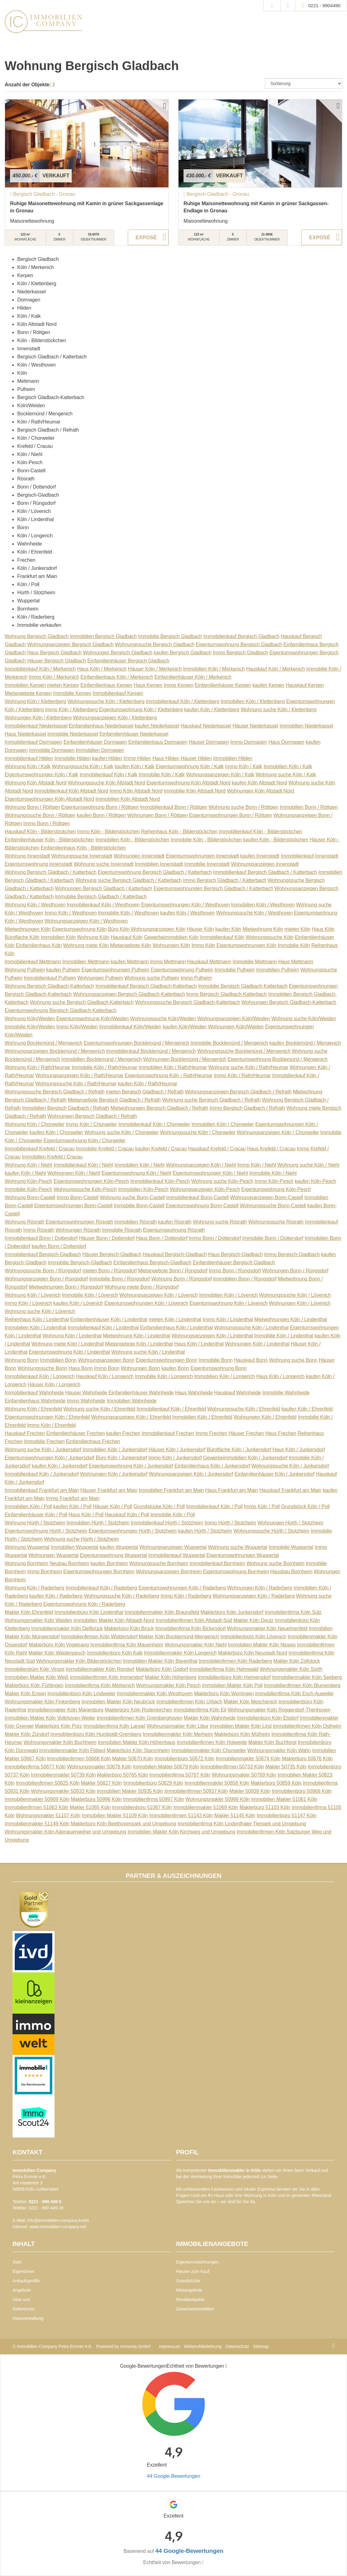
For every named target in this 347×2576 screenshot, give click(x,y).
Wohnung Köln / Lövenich (33, 1295)
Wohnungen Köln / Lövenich (299, 1303)
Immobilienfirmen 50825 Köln (48, 1783)
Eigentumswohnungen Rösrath (79, 1222)
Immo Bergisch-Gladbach (291, 1254)
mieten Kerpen (63, 685)
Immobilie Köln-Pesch (28, 1189)
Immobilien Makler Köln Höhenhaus (136, 1742)
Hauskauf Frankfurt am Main (290, 1490)
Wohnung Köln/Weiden (30, 1018)
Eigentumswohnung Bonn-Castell (202, 1205)
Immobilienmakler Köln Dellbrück (67, 1628)
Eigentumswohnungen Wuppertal (242, 1555)
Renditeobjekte (190, 2299)
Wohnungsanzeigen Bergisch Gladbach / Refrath (238, 1091)
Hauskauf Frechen (25, 1433)
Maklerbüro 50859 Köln (276, 1783)
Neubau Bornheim (69, 1563)
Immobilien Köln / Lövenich (228, 1295)
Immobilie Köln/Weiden (30, 1026)
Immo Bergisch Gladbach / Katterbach (224, 880)
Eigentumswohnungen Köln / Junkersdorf (49, 1457)
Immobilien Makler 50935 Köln (130, 1791)
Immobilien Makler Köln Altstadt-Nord (114, 1620)
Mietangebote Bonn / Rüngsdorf (173, 1270)
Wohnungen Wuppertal (53, 1555)
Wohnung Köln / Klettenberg (35, 701)
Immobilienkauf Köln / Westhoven (103, 904)
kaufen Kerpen (268, 685)
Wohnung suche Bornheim (275, 1563)
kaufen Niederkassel (157, 725)
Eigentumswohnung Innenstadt (38, 864)
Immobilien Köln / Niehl (139, 1165)
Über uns (21, 2299)
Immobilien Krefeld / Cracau (52, 1156)
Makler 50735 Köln (285, 1766)
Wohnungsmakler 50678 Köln (99, 1766)
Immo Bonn (107, 1368)
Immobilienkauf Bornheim (217, 1563)
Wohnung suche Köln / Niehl (308, 1165)
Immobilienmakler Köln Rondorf (100, 1669)
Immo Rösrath (38, 1230)
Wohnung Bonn (22, 1360)
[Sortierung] (303, 83)
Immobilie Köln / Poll (172, 1514)
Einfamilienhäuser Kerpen (223, 685)
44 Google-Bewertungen (173, 2476)
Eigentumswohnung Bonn (218, 1368)
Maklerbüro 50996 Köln (96, 1799)
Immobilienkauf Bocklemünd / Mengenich (151, 1051)
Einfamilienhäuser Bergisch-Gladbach (234, 1262)
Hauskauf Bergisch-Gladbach (175, 1254)
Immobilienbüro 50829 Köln (153, 1783)
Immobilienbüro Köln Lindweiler (81, 1693)
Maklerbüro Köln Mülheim (242, 1734)
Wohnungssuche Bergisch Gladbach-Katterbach (187, 1002)
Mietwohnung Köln (263, 929)
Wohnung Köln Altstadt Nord (35, 782)
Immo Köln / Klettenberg (71, 709)
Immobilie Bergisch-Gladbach (80, 1262)
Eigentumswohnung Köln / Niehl (136, 1173)
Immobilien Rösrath (135, 1222)
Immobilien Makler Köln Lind (241, 1726)
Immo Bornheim (44, 1571)
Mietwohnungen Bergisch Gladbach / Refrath (159, 1108)
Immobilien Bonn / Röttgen (309, 807)
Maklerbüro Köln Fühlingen (34, 1685)
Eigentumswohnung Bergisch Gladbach (239, 644)
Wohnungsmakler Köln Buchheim (59, 1742)
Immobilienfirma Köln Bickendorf (190, 1628)
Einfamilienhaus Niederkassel (101, 725)
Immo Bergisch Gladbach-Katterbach (226, 994)
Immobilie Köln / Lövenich (90, 1295)
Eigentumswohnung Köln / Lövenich (228, 1303)
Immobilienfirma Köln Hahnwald (223, 1669)
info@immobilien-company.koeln (58, 2220)
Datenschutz (237, 2346)
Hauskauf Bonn (251, 1360)
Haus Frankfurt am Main (231, 1490)
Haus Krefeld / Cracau (271, 1148)
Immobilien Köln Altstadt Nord (128, 799)
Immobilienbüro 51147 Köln (287, 1815)
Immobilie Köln (294, 945)
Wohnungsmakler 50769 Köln (244, 1774)
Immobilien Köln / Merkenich (214, 669)
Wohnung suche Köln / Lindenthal (148, 1352)
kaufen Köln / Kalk (134, 766)
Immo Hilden (137, 758)
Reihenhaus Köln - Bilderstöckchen (179, 831)
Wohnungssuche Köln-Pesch (85, 1189)
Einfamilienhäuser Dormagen (95, 742)
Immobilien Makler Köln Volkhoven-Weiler (50, 1718)
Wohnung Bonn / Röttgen (32, 807)
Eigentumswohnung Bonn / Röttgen (100, 807)
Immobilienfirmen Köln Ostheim (307, 1726)
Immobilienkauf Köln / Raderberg (101, 1587)
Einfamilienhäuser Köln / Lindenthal (108, 1319)
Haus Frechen (280, 1433)
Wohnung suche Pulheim (151, 978)
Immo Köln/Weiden (77, 1026)
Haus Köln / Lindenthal (199, 1343)
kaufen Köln (228, 929)
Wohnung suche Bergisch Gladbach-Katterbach (82, 1002)
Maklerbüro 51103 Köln (265, 1807)
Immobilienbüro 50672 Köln (184, 1758)
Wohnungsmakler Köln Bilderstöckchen (79, 1661)
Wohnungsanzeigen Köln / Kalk (220, 774)
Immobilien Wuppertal (74, 1547)
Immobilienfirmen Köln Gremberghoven (139, 1718)
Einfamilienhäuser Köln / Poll (36, 1514)
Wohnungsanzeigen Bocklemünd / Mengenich (55, 1051)
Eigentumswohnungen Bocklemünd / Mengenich (136, 1043)
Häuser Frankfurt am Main (108, 1490)
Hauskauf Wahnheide (237, 1392)
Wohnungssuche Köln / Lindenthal (251, 1327)
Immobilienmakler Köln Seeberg (307, 1677)
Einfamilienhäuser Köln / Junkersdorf (274, 1474)
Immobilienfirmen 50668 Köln (79, 1758)
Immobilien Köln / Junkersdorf (114, 1449)
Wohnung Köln (93, 937)
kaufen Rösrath (175, 1222)
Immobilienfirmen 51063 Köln (36, 1807)
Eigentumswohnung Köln (79, 929)
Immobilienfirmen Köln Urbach (189, 1701)
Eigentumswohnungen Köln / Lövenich (146, 1303)
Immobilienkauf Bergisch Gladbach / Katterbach (265, 872)
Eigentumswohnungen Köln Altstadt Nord (49, 799)
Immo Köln (203, 945)
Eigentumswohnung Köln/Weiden (92, 1018)
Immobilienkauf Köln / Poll (214, 1506)
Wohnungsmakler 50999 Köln (217, 1799)
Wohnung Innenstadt (27, 856)
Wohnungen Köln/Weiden (236, 1026)
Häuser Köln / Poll (112, 1506)
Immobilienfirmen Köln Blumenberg (302, 1685)
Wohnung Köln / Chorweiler (35, 1124)
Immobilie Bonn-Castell (139, 1205)
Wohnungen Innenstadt (139, 856)
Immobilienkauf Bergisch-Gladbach (43, 1254)
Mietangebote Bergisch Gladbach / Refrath (114, 1100)
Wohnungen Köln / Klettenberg (38, 717)
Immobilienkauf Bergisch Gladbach (241, 636)
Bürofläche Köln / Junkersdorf (239, 1449)
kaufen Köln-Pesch (315, 1181)
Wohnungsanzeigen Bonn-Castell (266, 1197)
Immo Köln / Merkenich (54, 677)
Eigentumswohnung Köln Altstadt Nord (188, 782)
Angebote (22, 2290)
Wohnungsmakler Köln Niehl (196, 1644)
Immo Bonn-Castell (78, 1197)
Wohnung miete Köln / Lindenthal (67, 1343)
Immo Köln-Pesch (274, 1181)
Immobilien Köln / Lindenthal (35, 1327)
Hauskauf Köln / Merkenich (275, 669)
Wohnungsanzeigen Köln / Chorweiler (278, 1132)
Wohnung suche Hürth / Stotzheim (81, 1539)
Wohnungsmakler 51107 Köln (48, 1815)
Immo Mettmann (168, 961)
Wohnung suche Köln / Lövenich (40, 1311)
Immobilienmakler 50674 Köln (248, 1758)
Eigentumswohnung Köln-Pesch (276, 1189)
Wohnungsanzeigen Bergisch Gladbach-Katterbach (129, 994)
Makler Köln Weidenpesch (56, 1653)
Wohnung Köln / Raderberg (34, 1587)
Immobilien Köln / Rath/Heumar (172, 1067)
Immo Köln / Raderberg (185, 1596)
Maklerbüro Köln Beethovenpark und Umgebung (123, 1823)
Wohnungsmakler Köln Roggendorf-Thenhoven (279, 1709)
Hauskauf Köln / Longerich (105, 1376)
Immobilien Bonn (58, 1360)
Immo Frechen (211, 1433)
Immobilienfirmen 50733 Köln (232, 1766)
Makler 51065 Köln (90, 1807)
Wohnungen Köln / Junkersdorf (114, 1474)
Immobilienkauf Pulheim (50, 978)
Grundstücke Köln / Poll (159, 1506)
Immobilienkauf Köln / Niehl (83, 1165)
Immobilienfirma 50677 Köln (35, 1766)
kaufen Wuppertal (119, 1547)
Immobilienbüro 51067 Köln (142, 1807)
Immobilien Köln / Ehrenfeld (202, 1417)
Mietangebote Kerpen (28, 693)
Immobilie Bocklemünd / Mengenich (229, 1043)
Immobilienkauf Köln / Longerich (40, 1376)
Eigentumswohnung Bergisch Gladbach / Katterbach (155, 872)
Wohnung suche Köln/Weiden (303, 1018)
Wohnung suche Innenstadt (103, 864)
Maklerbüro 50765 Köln (122, 1774)
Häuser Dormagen (209, 742)
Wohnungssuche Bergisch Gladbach (154, 644)
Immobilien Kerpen (25, 685)
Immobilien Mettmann (85, 961)
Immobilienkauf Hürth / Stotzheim (167, 1522)
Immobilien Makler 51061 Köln (284, 1799)
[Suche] (271, 5)
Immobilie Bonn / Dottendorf (272, 1238)
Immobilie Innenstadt (207, 864)
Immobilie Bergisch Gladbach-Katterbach (242, 986)
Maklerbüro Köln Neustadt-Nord (252, 1653)
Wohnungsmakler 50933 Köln (63, 1791)
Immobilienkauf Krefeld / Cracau (40, 1148)
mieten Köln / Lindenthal (174, 1319)
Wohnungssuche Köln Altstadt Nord (106, 782)
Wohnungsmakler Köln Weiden (38, 1620)
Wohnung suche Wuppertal (237, 1547)
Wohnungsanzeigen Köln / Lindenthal (212, 1335)
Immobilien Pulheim (277, 969)
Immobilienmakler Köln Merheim (178, 1734)
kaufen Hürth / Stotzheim (205, 1531)
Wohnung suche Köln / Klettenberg (278, 709)
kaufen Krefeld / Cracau (161, 1148)
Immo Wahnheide (86, 1400)
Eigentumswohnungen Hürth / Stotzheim (133, 1531)
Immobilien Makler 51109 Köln (115, 1815)
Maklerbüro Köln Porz (58, 1726)
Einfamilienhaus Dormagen (158, 742)
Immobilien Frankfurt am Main (171, 1490)
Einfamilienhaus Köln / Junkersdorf (212, 1465)
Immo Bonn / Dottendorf (215, 1238)
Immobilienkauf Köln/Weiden (130, 1026)
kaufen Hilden (107, 758)
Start (17, 2261)
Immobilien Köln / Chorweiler (222, 1124)
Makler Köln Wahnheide (210, 1718)
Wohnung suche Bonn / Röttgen (243, 807)
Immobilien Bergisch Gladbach (103, 636)
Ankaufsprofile (26, 2280)
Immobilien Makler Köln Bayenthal (160, 1661)
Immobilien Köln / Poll (28, 1506)
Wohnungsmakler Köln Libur (178, 1726)
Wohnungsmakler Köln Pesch (168, 1685)
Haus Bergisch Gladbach (54, 652)
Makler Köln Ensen (25, 1693)
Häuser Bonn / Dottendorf (107, 1238)
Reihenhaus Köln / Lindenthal (37, 1319)
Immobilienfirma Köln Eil (200, 1709)
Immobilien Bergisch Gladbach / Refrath (65, 1108)
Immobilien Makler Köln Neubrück (118, 1701)
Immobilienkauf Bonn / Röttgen (173, 807)
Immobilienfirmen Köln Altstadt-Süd (194, 1620)
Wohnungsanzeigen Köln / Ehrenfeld (131, 1417)
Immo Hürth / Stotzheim (230, 1522)
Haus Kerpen (148, 685)
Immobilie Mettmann (255, 961)
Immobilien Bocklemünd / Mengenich (101, 1059)
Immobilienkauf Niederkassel (36, 725)
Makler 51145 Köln (234, 1815)
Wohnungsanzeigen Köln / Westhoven (86, 921)
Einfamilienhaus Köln (39, 945)
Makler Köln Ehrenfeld (29, 1612)
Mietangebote (189, 2290)
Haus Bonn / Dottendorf (161, 1238)
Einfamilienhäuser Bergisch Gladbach (128, 660)
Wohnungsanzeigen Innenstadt (264, 864)
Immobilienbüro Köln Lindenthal (88, 1612)
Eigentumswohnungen (197, 2261)
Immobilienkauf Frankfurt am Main (42, 1490)
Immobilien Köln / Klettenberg (252, 701)
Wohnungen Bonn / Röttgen (157, 815)
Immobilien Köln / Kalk (288, 766)
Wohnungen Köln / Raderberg (259, 1587)
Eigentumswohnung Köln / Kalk (190, 766)
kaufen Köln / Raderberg (56, 1596)
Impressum (169, 2346)
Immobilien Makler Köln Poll (232, 1685)
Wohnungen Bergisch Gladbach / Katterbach (104, 888)
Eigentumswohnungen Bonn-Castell (73, 1205)
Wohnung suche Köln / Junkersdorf (43, 1449)
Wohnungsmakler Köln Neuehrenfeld (267, 1628)
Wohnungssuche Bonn (42, 1368)
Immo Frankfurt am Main (73, 1498)
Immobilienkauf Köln (222, 937)
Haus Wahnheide (194, 1392)
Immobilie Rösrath (122, 1230)
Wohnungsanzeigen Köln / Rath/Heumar (79, 1075)
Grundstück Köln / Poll (305, 1506)
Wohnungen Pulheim (100, 978)
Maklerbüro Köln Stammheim (138, 1750)
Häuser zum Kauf (192, 2271)
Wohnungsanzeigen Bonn (106, 1360)
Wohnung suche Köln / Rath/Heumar (248, 1067)
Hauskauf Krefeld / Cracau (217, 1148)
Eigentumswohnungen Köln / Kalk (41, 774)
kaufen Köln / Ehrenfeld (307, 1409)
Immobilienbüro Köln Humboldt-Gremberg (96, 1734)
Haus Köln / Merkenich (102, 669)
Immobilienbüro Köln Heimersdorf (234, 1677)
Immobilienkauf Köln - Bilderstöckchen (260, 831)
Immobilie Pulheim (235, 969)
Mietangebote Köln (130, 945)
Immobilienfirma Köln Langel (114, 1726)
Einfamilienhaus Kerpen (106, 685)
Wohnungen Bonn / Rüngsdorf (295, 1270)
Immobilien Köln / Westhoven (263, 904)
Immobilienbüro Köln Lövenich (253, 1636)
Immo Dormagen (248, 742)
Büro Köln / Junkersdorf (121, 1457)
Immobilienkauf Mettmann (33, 961)
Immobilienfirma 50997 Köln (153, 1799)
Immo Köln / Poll (262, 1506)
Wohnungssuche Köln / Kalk (82, 766)
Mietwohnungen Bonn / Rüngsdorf (66, 1287)
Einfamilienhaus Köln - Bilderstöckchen (83, 847)
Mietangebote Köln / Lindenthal (139, 1343)
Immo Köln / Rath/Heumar (242, 1075)
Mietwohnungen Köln (28, 929)
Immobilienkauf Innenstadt (309, 856)
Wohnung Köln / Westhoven (35, 904)
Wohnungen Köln (171, 945)
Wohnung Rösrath (24, 1222)
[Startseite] (43, 21)
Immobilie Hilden (72, 758)
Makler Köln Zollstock (296, 1661)
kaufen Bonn (175, 1368)
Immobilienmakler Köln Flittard (72, 1750)
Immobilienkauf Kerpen (118, 693)
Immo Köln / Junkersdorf (175, 1457)
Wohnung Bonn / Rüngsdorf (181, 1278)
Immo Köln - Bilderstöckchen (108, 831)
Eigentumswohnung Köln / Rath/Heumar (168, 1075)
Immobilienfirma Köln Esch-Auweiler (294, 1693)
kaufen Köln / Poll (72, 1506)
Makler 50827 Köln (101, 1783)
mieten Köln (297, 929)
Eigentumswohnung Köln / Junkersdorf (131, 1465)
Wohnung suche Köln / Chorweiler (122, 1132)
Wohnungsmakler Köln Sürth (291, 1669)
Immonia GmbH (135, 2346)
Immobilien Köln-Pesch (143, 1189)
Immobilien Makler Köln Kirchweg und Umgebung (181, 1831)
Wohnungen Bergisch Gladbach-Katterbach (288, 1002)
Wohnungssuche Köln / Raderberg (121, 1596)
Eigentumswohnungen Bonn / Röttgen (230, 815)
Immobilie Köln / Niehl (273, 1173)
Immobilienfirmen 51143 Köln (181, 1815)
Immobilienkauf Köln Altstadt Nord (71, 791)
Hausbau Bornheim (291, 1571)
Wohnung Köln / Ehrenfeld (33, 1409)
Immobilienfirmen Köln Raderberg (235, 1661)
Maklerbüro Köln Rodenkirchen (138, 1709)
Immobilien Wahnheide (132, 1400)
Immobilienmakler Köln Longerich (180, 1653)
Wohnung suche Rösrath (220, 1222)
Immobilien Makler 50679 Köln (166, 1766)
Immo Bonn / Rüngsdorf (235, 1270)
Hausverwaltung (28, 2318)
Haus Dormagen (286, 742)
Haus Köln (323, 929)
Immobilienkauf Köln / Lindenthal (103, 1327)
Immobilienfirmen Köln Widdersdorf (99, 1636)
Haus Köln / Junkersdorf (298, 1449)
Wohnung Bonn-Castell (30, 1197)
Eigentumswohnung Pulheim (182, 969)
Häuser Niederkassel (255, 725)
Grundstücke (188, 2280)
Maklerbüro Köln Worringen (224, 1693)
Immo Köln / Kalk (243, 766)
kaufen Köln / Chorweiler (56, 1132)
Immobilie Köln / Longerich (164, 1376)
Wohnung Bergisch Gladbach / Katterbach (50, 872)
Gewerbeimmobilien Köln (171, 937)
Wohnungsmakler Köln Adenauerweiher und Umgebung (65, 1831)
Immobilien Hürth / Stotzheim (97, 1522)
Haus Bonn (81, 1368)
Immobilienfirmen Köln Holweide (212, 1742)
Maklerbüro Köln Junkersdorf (231, 1612)
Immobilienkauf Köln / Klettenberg (183, 701)
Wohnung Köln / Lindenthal (72, 1335)
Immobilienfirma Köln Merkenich (100, 1685)
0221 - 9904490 (324, 5)
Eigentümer (23, 2271)
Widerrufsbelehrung (202, 2346)
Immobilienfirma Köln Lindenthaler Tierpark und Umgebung (242, 1823)
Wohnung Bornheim (26, 1563)
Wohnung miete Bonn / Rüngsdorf (142, 1287)
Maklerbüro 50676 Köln (307, 1758)
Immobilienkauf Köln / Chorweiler (154, 1124)
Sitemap (261, 2346)
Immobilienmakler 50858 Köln (216, 1783)
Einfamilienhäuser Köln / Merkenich (192, 677)
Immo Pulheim (196, 978)
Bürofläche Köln (22, 937)
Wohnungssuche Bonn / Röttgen (40, 815)
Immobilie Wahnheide (286, 1392)
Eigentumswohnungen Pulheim (115, 969)
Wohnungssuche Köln (270, 937)
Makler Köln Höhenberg (170, 1677)
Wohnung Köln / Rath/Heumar (37, 1067)
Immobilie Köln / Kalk (161, 774)
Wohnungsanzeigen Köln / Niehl (201, 1165)
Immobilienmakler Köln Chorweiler (208, 1750)
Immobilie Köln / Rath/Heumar (104, 1067)
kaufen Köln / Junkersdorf (59, 1465)
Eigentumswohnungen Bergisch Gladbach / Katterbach (213, 888)
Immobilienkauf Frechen (168, 1433)
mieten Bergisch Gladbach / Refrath (145, 1091)
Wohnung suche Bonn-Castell (132, 1197)
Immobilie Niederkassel (72, 734)
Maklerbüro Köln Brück (129, 1628)
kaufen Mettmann (130, 961)
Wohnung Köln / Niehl (28, 1165)
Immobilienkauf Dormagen (33, 742)
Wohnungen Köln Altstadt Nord (260, 791)
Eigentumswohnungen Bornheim (98, 1571)
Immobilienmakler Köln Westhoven (155, 1693)
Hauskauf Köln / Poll (127, 1514)
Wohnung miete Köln (86, 945)
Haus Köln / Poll (86, 1514)
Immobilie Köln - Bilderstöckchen (206, 839)
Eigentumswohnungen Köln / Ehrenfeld (47, 1417)
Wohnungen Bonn (140, 1368)
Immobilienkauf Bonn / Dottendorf (41, 1238)
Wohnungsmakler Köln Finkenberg (42, 1701)
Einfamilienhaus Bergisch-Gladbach (152, 1262)
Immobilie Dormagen (52, 750)
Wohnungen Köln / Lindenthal (257, 1343)
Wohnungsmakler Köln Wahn (279, 1750)
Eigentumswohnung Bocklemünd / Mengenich (278, 1059)
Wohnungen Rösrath (78, 1230)
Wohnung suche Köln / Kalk (286, 774)
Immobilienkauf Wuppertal (176, 1555)
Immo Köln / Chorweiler (91, 1124)
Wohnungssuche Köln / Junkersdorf (290, 1465)
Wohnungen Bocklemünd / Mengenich (184, 1059)
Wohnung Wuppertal (27, 1547)
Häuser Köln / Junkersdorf (176, 1449)
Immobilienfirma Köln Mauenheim (126, 1644)
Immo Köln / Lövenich (28, 1303)
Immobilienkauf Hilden (29, 758)
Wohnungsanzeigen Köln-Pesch (205, 1189)
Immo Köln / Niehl (256, 1165)
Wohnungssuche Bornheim (158, 1563)
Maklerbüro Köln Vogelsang (59, 1644)
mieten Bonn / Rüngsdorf (109, 1270)
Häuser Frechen (246, 1433)
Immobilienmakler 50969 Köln (37, 1799)
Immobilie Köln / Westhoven (128, 912)
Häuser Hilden (196, 758)
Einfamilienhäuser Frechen (75, 1433)
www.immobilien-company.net (57, 2226)
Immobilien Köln (58, 937)
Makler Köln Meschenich (250, 1701)
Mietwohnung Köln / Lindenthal (136, 1335)
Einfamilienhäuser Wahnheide (141, 1392)
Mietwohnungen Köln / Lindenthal (290, 1319)
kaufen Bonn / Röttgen (101, 815)
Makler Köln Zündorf (27, 1734)
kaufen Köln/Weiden (185, 1026)
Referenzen (24, 2308)
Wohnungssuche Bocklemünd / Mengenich (244, 1051)
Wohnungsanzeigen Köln (158, 929)
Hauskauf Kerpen (305, 685)
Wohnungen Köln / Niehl (73, 1173)
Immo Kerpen (178, 685)
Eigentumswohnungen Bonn (166, 1360)
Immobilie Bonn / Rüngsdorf (119, 1278)
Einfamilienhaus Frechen (93, 1441)
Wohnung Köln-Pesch (28, 1181)
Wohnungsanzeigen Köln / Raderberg (254, 1596)
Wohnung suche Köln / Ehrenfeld (99, 1409)
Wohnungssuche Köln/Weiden (163, 1018)
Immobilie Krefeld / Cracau (105, 1148)
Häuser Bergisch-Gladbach (112, 1254)
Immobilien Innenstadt (159, 864)
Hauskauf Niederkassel (206, 725)
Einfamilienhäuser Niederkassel (134, 734)
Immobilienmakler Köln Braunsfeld (162, 1612)
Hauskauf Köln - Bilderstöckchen (40, 831)
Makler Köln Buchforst (272, 1742)
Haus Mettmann (295, 961)
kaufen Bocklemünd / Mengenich (305, 1043)
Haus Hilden (166, 758)
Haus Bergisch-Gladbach (235, 1254)
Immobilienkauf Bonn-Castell (197, 1197)
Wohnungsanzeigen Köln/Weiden (233, 1018)
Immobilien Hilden (232, 758)
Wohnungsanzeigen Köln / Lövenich (158, 1295)
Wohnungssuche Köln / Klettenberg (105, 701)
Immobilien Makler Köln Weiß (37, 1677)
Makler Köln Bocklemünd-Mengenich (179, 1636)
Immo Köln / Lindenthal (228, 1319)
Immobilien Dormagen (100, 750)
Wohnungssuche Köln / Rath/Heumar (76, 1083)
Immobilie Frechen (44, 1441)
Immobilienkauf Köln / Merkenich (40, 669)
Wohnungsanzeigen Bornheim (169, 1571)
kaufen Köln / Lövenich (78, 1303)
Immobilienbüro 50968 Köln (302, 1791)
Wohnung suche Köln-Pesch (222, 1181)
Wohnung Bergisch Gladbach (37, 636)
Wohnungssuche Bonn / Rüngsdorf (43, 1270)
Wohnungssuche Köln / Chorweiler (198, 1132)
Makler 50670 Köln (132, 1758)
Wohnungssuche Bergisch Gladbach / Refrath (54, 1091)
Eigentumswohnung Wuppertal (113, 1555)
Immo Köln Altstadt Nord (136, 791)
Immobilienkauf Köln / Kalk (108, 774)
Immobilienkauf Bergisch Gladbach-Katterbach (146, 986)
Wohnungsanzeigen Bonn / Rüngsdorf (46, 1278)
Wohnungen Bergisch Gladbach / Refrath (92, 1116)
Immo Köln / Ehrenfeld (51, 1425)
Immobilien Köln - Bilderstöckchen (132, 839)
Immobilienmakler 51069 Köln (205, 1807)
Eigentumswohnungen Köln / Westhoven (185, 904)
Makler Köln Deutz (253, 1620)
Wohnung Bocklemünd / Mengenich (43, 1043)
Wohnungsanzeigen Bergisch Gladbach (70, 644)
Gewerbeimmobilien (195, 2308)
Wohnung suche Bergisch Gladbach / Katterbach (128, 880)
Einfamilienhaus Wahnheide (35, 1400)
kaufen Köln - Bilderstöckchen (275, 839)
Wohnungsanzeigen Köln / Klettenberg (115, 717)
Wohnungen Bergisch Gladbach (118, 652)
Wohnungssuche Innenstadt (81, 856)
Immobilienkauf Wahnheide (34, 1392)
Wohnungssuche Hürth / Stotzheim (271, 1531)
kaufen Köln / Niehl (25, 1173)
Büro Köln (118, 929)
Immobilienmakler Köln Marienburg (65, 1709)
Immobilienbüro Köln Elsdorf (267, 1718)
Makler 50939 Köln (249, 1791)
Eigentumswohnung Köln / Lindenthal (69, 1352)
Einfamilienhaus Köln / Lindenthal (176, 1327)
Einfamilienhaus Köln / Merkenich (116, 677)
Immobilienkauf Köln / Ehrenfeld (171, 1409)
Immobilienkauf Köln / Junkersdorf (42, 1474)
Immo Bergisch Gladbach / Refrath (247, 1108)
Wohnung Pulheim (25, 969)
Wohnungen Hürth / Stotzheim (290, 1522)
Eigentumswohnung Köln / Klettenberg (141, 709)
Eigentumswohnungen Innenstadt (202, 856)
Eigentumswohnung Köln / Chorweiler (85, 1140)
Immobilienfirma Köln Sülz (293, 1612)
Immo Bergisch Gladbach (240, 652)
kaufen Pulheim (63, 969)
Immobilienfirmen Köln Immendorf (106, 1677)
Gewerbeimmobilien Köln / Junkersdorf (245, 1457)
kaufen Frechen (123, 1433)
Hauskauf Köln (126, 937)
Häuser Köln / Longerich (54, 1384)
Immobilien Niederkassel (306, 725)
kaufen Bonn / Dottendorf (59, 1246)
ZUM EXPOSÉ (148, 237)
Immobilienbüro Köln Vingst (35, 1669)
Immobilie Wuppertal (290, 1547)
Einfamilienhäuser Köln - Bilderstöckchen (49, 839)
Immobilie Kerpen (72, 693)
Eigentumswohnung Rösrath (174, 1230)
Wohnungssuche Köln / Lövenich (295, 1295)
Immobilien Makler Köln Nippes (262, 1644)
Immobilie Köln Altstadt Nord (194, 791)
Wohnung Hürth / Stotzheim (35, 1522)
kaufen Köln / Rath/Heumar (147, 1083)
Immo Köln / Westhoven (70, 912)
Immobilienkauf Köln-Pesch (160, 1181)
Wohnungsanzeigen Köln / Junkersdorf (191, 1474)
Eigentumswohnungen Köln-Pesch (91, 1181)
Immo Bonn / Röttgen (46, 823)
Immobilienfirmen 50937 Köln (196, 1791)
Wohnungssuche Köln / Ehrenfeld (243, 1409)
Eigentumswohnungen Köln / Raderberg (182, 1587)
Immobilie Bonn (215, 1360)
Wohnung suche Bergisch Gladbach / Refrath (211, 1100)
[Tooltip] (226, 2366)
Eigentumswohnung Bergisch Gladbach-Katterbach (60, 1010)
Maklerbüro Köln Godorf (162, 1669)
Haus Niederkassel (25, 734)
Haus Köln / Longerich (280, 1376)
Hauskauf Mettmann (209, 961)
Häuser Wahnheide (86, 1392)
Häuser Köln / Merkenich (155, 669)
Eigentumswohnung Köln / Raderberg (84, 1604)
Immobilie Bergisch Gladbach (170, 636)
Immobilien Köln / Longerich (224, 1376)
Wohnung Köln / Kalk (27, 766)
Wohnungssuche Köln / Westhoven (254, 912)
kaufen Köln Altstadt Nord (259, 782)
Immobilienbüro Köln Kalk (114, 1653)
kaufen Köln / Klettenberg (211, 709)
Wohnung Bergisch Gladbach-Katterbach (49, 986)
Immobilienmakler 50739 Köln (63, 1774)
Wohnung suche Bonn (293, 1360)
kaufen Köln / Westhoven (187, 912)
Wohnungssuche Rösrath (275, 1222)
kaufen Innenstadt (259, 856)
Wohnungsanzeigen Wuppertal (172, 1547)
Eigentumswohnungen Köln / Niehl (210, 1173)
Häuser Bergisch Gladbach (56, 660)
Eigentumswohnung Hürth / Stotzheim (46, 1531)
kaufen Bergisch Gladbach (182, 652)
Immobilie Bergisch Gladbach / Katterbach (101, 896)
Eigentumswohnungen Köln (246, 945)
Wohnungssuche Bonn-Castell (273, 1205)
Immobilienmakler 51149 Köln (37, 1823)
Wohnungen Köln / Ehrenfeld (265, 1417)
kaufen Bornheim (109, 1563)
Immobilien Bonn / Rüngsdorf (245, 1278)
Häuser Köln (200, 929)
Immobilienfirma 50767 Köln (179, 1774)
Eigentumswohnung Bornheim (236, 1571)
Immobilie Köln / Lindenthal (283, 1335)
